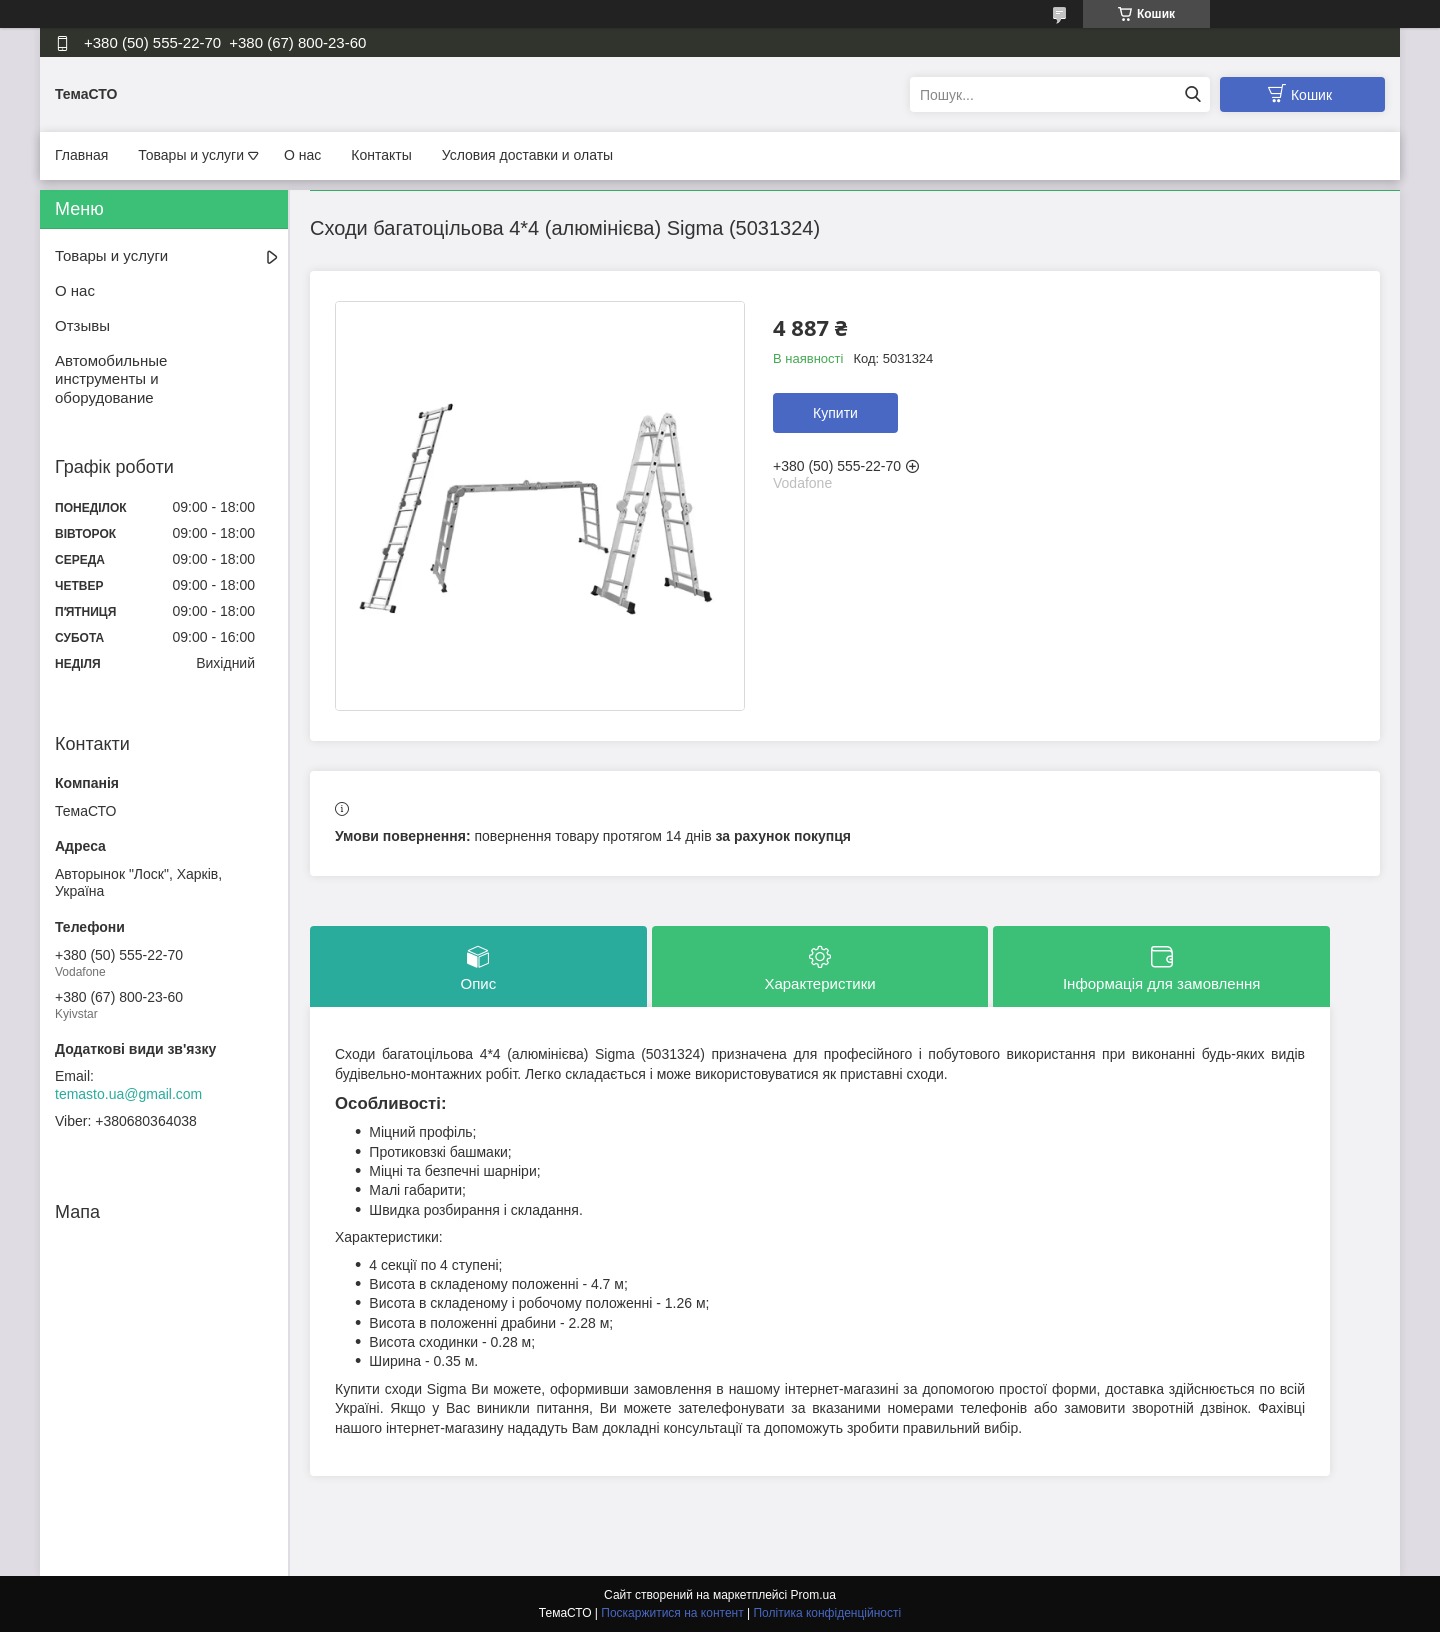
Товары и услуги (191, 155)
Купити (835, 413)
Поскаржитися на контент (672, 1613)
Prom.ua (813, 1595)
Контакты (381, 155)
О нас (302, 155)
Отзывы (82, 325)
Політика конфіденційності (827, 1613)
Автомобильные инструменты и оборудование (111, 379)
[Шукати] (1192, 94)
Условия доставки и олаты (527, 155)
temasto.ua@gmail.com (128, 1094)
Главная (81, 155)
